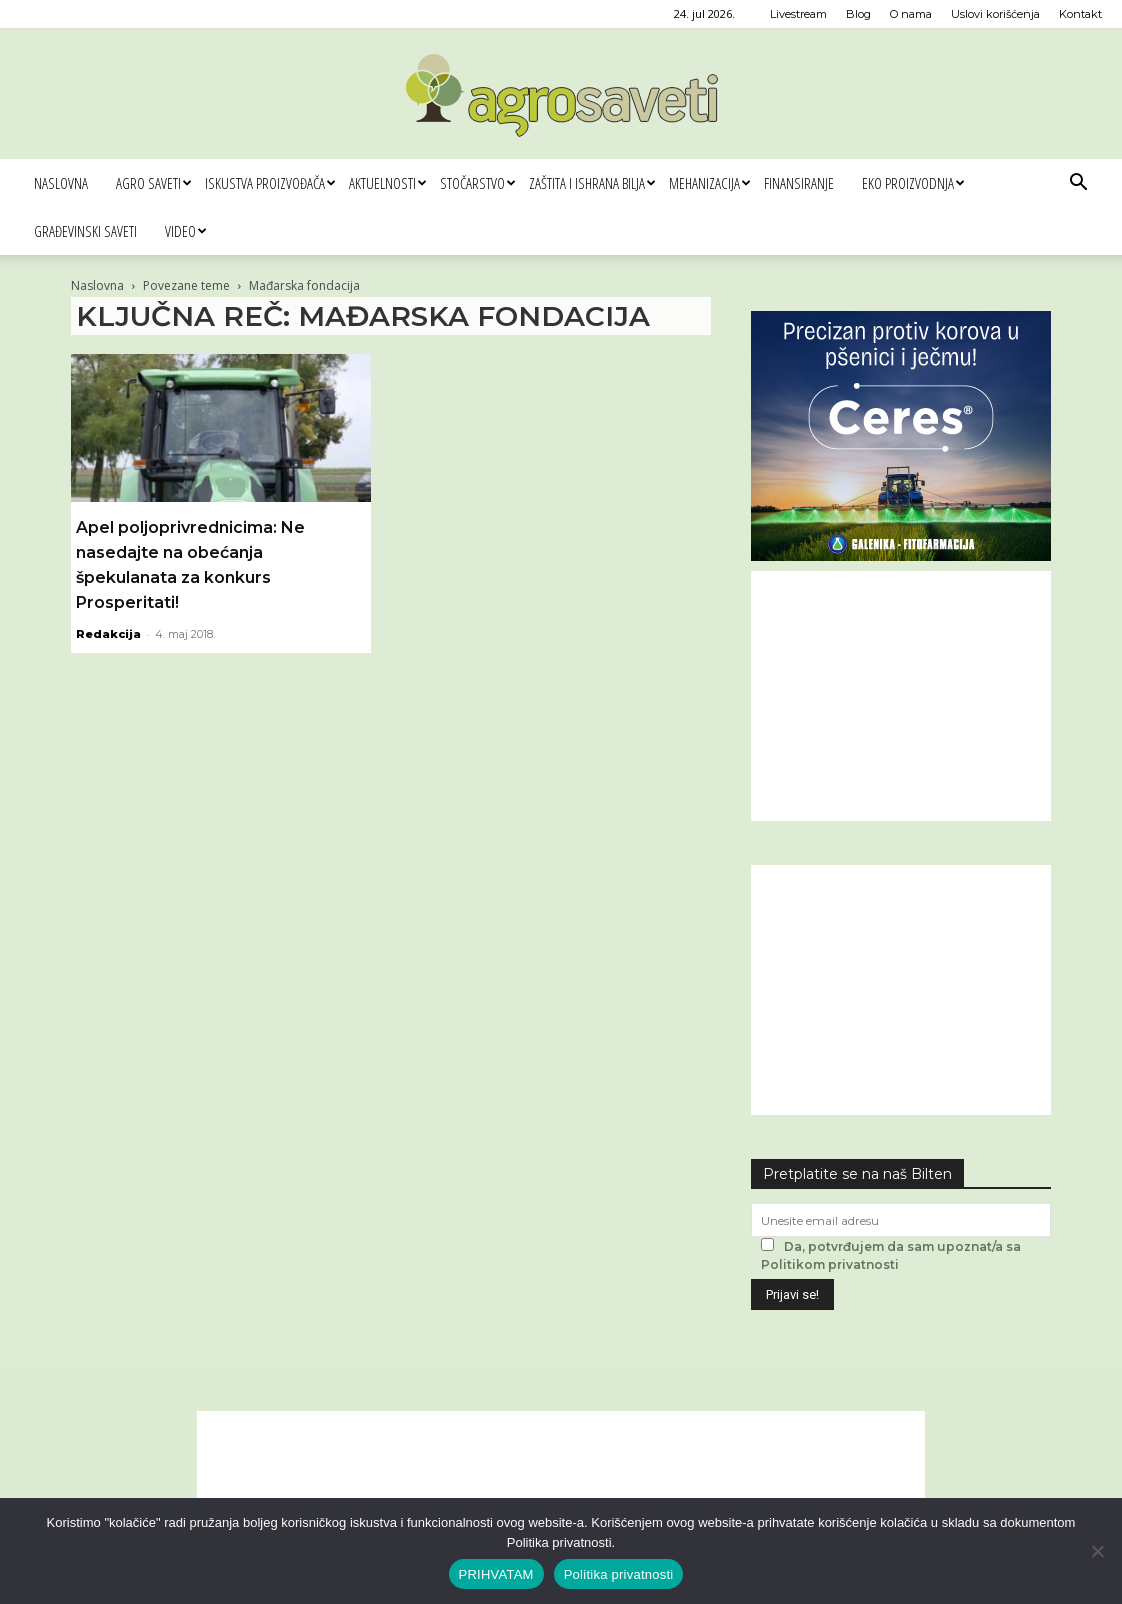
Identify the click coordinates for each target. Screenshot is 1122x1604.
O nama (911, 14)
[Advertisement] (901, 696)
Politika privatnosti (619, 1574)
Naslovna (61, 183)
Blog (858, 14)
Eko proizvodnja (913, 183)
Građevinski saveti (85, 231)
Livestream (798, 14)
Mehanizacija (709, 183)
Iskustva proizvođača (270, 183)
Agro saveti (153, 183)
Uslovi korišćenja (995, 14)
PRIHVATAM (496, 1574)
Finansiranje (799, 183)
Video (185, 231)
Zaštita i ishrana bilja (592, 183)
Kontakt (1080, 14)
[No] (1097, 1551)
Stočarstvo (477, 183)
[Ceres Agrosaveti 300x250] (901, 555)
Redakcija (108, 634)
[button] (1078, 184)
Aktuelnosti (387, 183)
